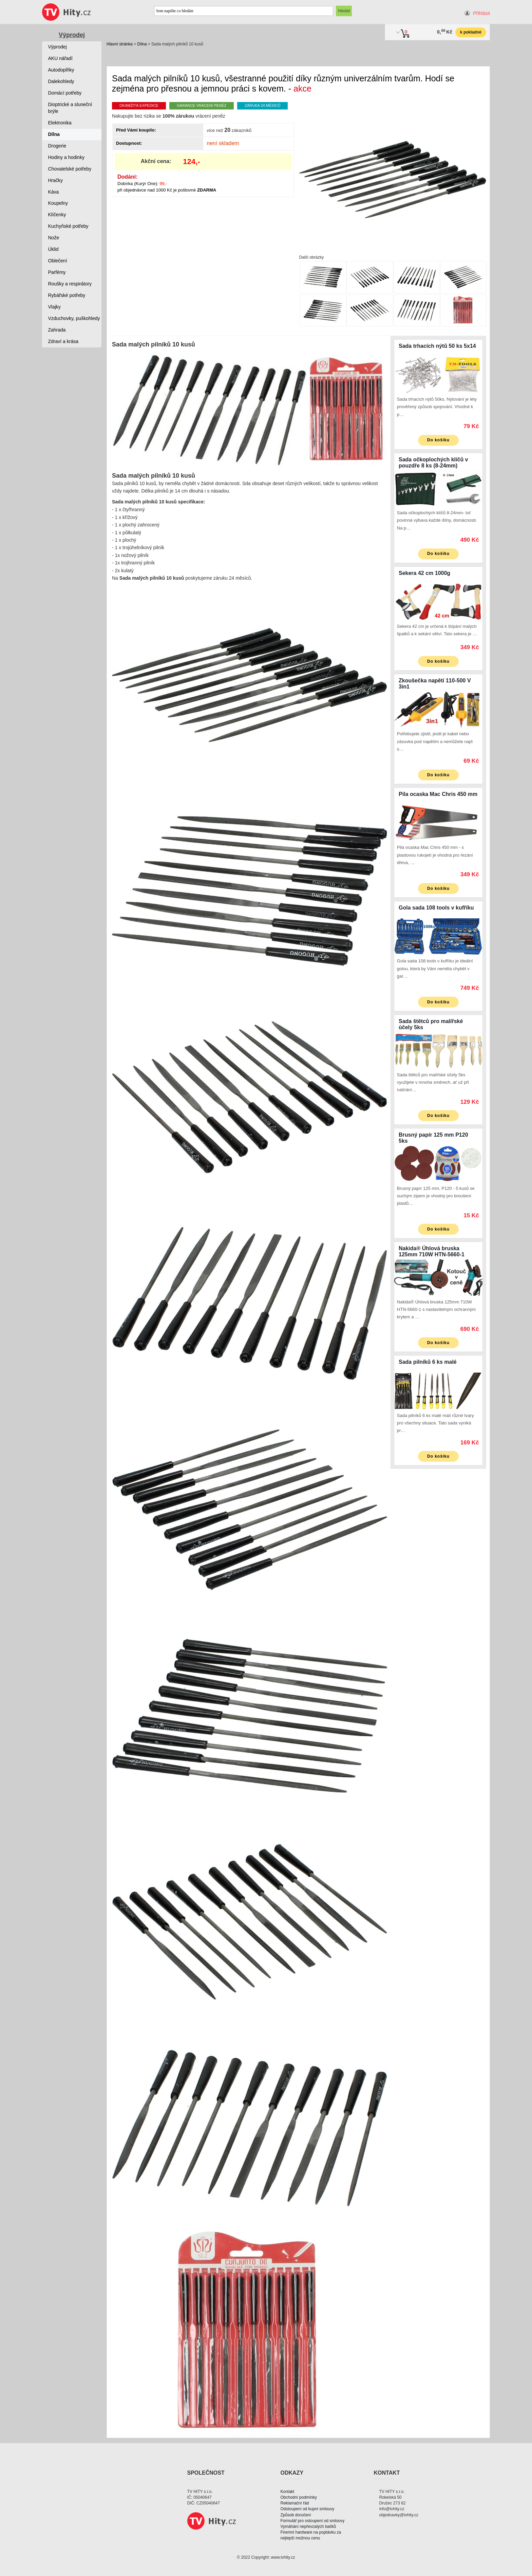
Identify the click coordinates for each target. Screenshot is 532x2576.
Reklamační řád (295, 2503)
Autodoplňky (61, 70)
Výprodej (72, 35)
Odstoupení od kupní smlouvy (308, 2509)
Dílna (142, 44)
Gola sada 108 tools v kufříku (436, 908)
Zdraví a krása (63, 341)
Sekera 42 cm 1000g (424, 573)
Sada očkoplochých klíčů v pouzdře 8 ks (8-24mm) (433, 462)
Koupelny (58, 203)
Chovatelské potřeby (70, 169)
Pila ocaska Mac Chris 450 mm (438, 794)
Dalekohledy (61, 81)
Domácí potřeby (65, 93)
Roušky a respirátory (70, 283)
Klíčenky (57, 214)
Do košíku (438, 440)
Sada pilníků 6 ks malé (428, 1362)
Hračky (55, 180)
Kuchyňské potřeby (68, 226)
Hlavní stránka (120, 44)
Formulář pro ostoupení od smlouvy (313, 2520)
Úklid (53, 249)
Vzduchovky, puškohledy (74, 318)
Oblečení (57, 260)
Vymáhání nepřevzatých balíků (308, 2526)
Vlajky (54, 306)
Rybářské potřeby (67, 295)
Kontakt (287, 2491)
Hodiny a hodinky (66, 157)
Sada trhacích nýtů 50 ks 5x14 (437, 346)
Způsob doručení (296, 2515)
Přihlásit (481, 13)
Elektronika (60, 122)
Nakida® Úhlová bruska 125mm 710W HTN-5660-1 (431, 1251)
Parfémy (57, 272)
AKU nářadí (60, 58)
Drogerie (57, 145)
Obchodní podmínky (299, 2497)
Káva (53, 192)
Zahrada (57, 330)
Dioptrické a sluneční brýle (70, 108)
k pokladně (470, 32)
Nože (53, 237)
